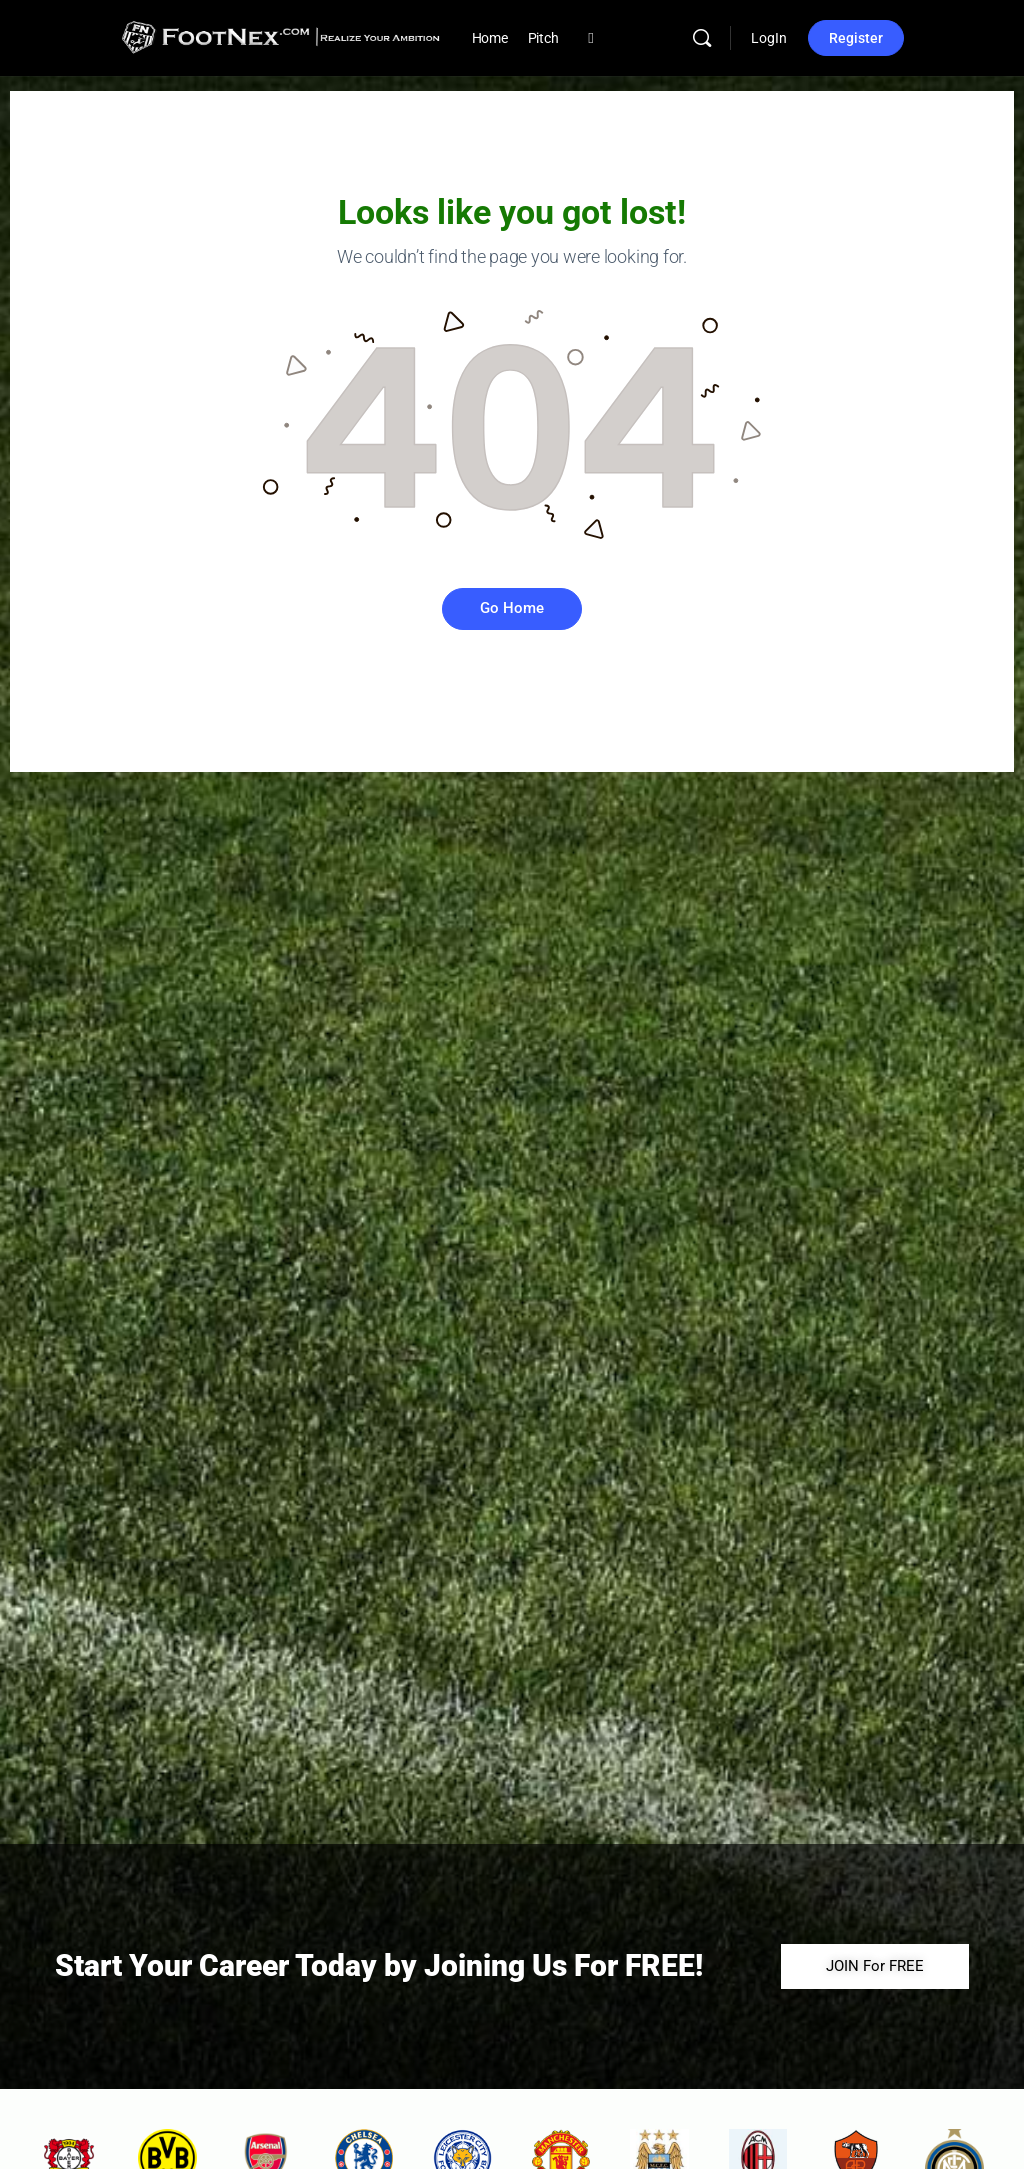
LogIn (769, 38)
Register (856, 38)
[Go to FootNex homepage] (280, 36)
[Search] (702, 38)
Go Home (512, 608)
